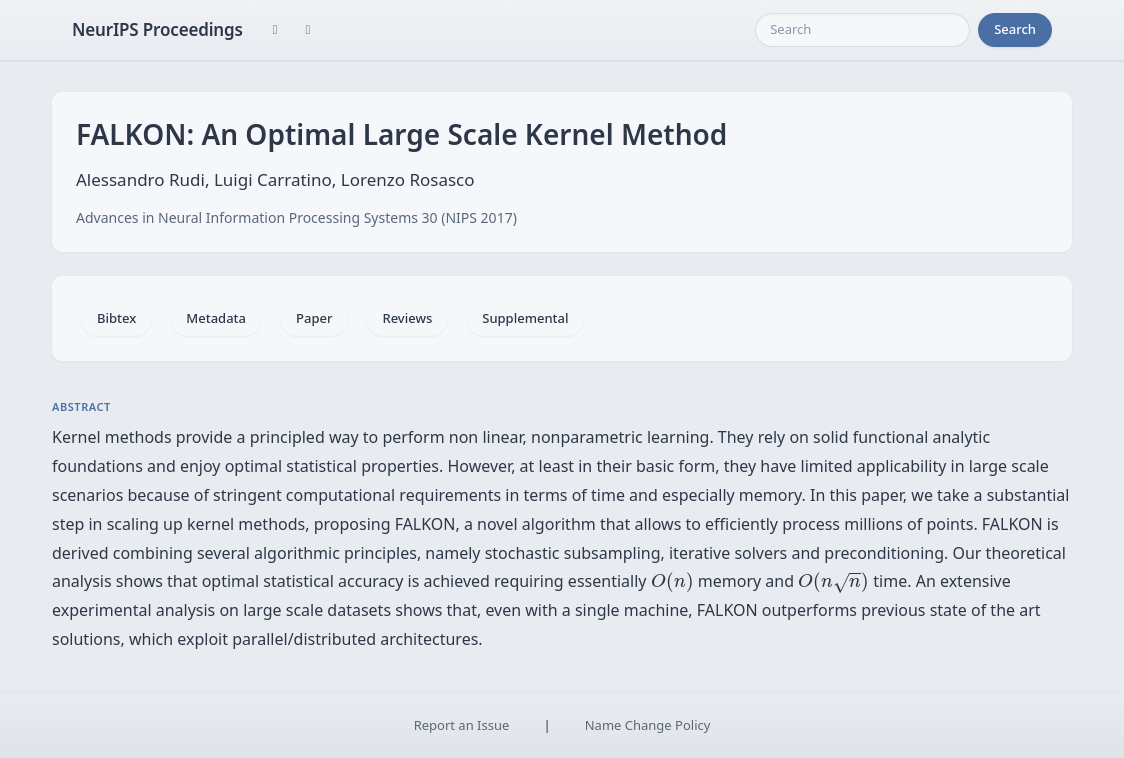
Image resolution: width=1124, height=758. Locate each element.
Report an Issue (462, 725)
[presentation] (672, 582)
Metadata (216, 318)
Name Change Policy (648, 725)
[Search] (862, 30)
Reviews (407, 318)
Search (1015, 29)
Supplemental (525, 318)
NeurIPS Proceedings (157, 29)
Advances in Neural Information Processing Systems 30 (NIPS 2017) (296, 217)
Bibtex (116, 318)
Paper (314, 318)
